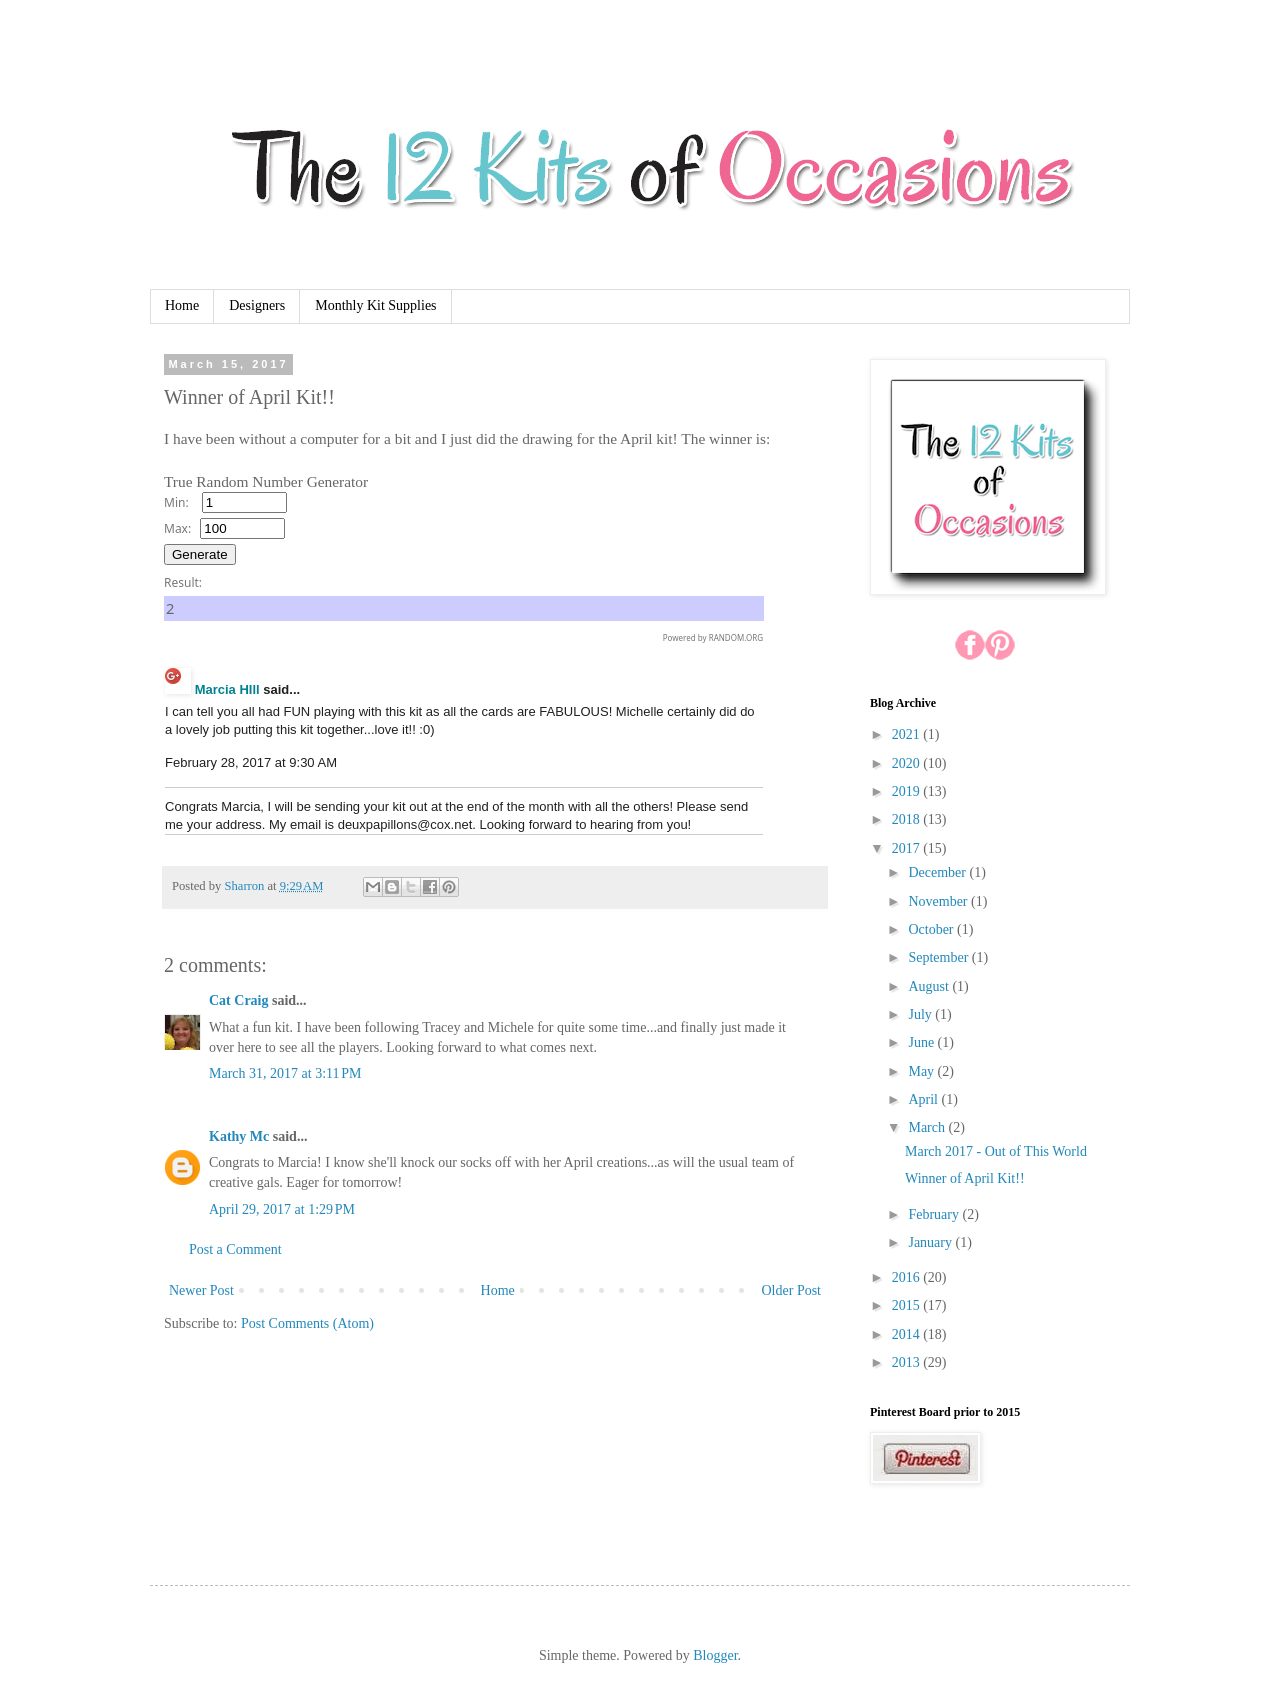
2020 (908, 763)
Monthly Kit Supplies (375, 305)
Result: (183, 582)
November (939, 901)
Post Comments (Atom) (307, 1323)
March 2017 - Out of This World (996, 1151)
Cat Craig (239, 1000)
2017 (908, 848)
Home (182, 305)
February (935, 1214)
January (931, 1242)
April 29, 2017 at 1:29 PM (282, 1209)
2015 (908, 1305)
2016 (908, 1277)
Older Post (792, 1290)
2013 (908, 1362)
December (938, 872)
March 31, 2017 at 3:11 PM (285, 1073)
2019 (908, 791)
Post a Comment (235, 1249)
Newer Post (201, 1290)
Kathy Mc (239, 1136)
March (928, 1127)
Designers (257, 305)
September (939, 957)
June (922, 1042)
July (921, 1014)
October (932, 929)
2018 (908, 819)
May (922, 1071)
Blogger (715, 1655)
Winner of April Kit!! (965, 1178)
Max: (177, 528)
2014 (908, 1334)
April (924, 1099)
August (930, 986)
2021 (908, 734)
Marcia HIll (227, 689)
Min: (176, 502)
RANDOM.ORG (736, 637)
